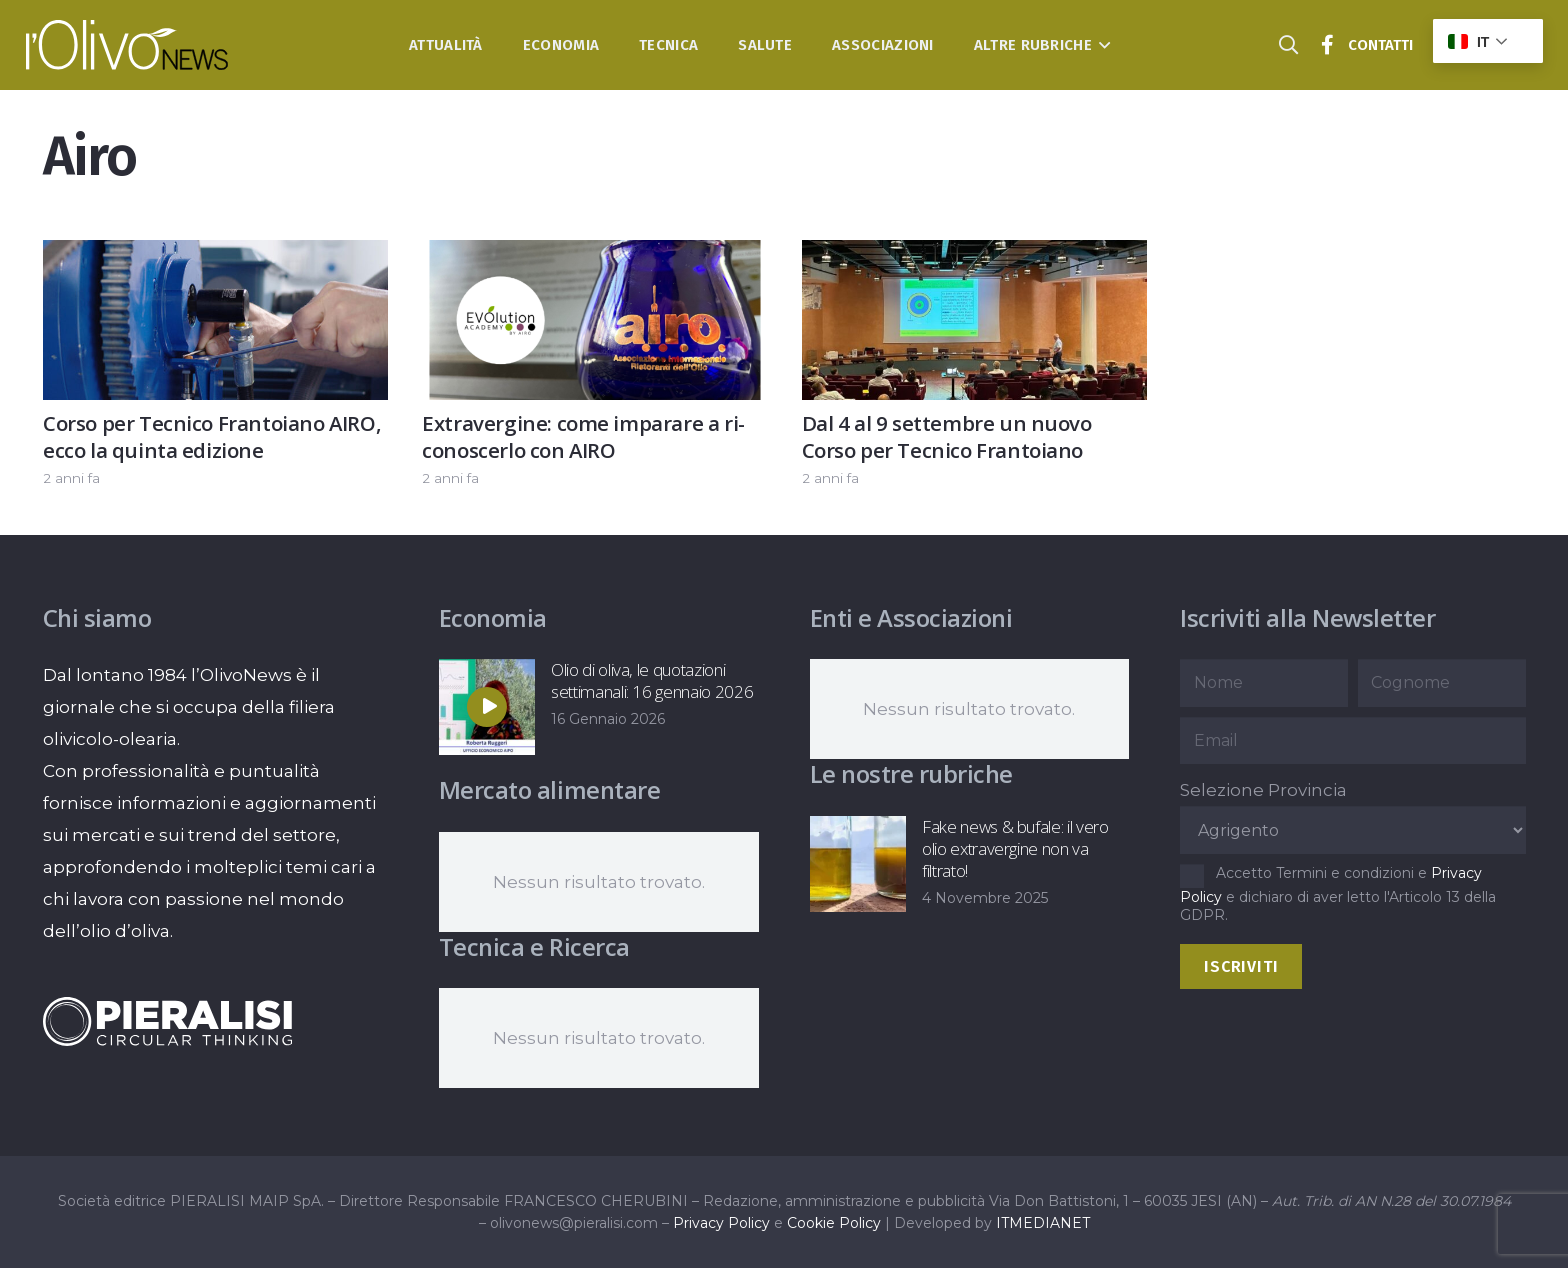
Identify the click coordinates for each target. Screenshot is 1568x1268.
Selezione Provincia (1263, 790)
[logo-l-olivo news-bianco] (127, 45)
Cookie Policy (834, 1223)
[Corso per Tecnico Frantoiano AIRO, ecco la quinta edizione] (215, 256)
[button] (1101, 45)
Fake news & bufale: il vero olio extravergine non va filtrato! (1014, 848)
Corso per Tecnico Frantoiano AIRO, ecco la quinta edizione (212, 436)
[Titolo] (1328, 45)
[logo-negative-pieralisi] (168, 1021)
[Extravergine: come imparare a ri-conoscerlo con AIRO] (594, 256)
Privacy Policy (721, 1223)
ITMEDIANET (1043, 1223)
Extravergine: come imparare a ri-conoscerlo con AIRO (583, 436)
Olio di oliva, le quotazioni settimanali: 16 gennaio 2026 (652, 680)
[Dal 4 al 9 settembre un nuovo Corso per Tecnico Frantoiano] (973, 256)
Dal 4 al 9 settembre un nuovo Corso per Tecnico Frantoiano (946, 436)
